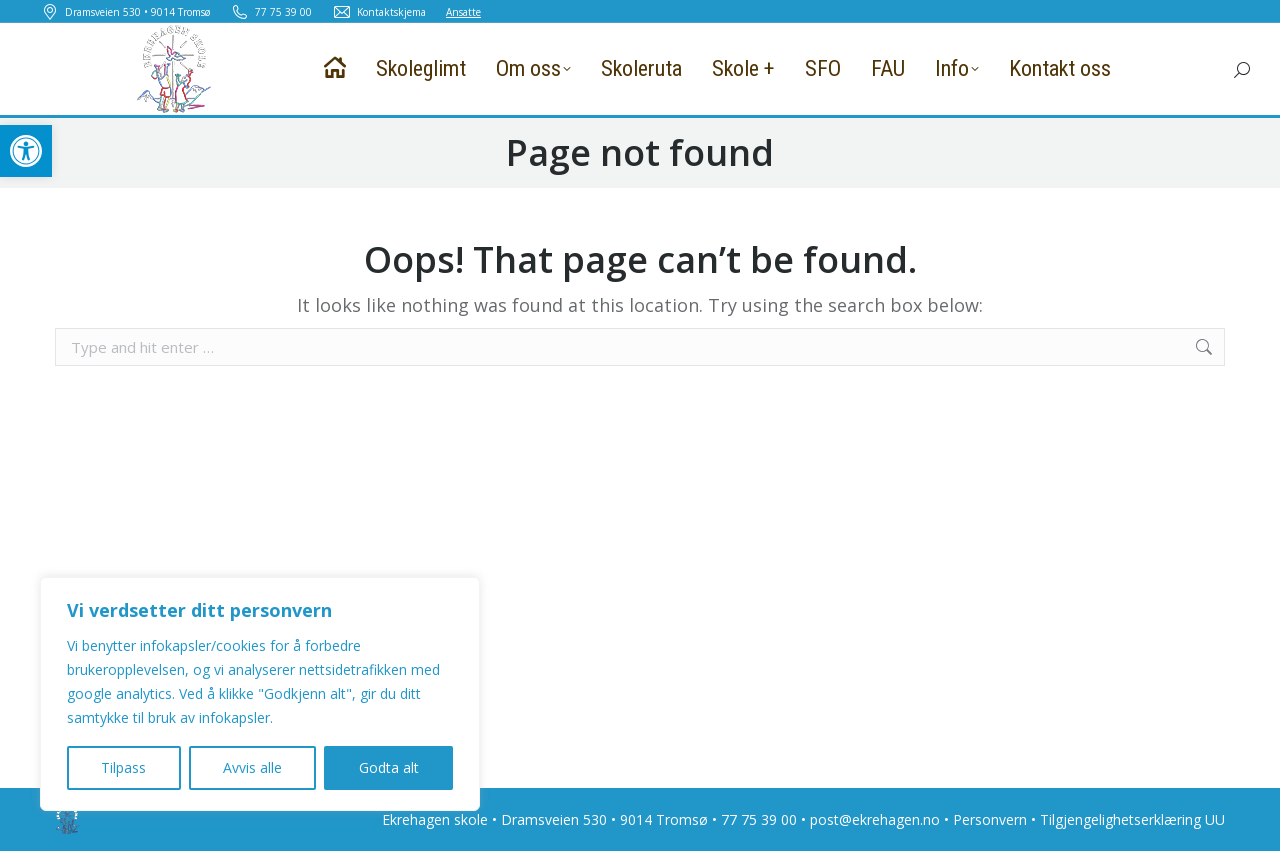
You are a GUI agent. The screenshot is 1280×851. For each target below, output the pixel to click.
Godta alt (389, 767)
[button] (26, 151)
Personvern (990, 819)
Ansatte (463, 12)
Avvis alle (252, 767)
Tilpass (123, 767)
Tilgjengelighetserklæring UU (1132, 819)
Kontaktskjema (379, 12)
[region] (260, 694)
